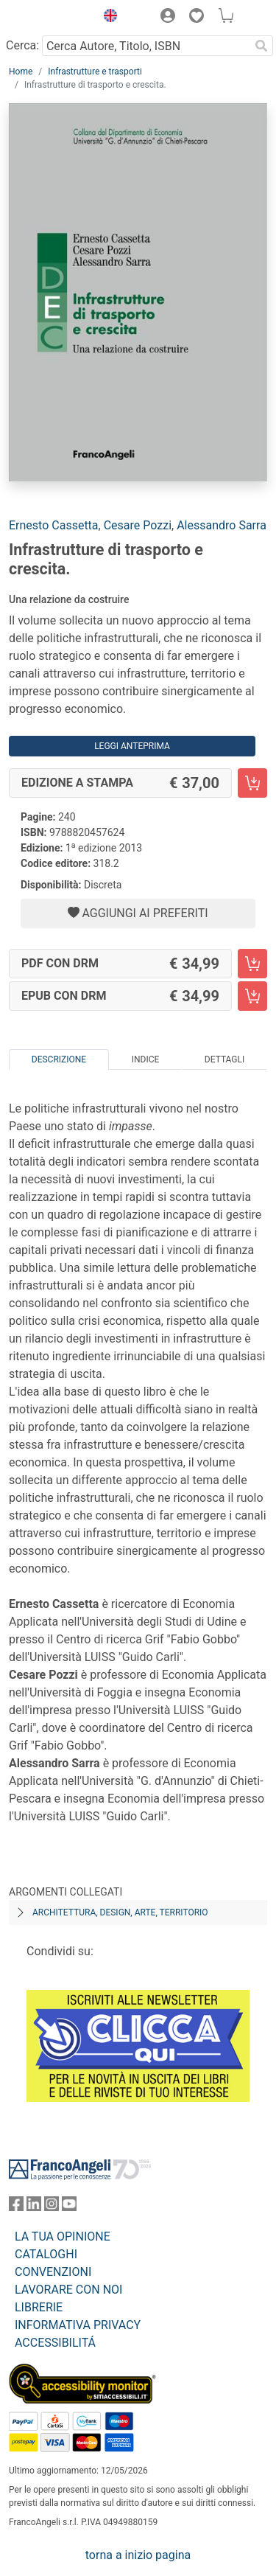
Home (20, 71)
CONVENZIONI (53, 2272)
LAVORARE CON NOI (68, 2290)
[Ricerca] (261, 45)
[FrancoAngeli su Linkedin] (33, 2207)
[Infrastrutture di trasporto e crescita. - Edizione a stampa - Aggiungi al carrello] (252, 783)
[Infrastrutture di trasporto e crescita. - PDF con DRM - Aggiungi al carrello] (252, 963)
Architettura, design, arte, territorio (120, 1912)
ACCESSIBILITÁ (55, 2343)
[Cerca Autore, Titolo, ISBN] (146, 45)
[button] (106, 17)
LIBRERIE (39, 2307)
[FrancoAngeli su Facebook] (16, 2207)
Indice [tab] (146, 1059)
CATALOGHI (46, 2254)
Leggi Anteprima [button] (132, 746)
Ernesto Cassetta (54, 525)
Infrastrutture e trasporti (95, 71)
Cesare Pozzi (137, 525)
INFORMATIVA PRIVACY (78, 2325)
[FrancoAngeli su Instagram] (51, 2207)
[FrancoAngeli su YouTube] (69, 2207)
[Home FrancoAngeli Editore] (48, 17)
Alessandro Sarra (221, 525)
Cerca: (22, 45)
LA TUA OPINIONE (62, 2236)
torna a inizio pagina (138, 2555)
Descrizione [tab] (59, 1059)
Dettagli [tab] (224, 1059)
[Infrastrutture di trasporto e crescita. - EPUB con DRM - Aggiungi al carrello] (252, 996)
